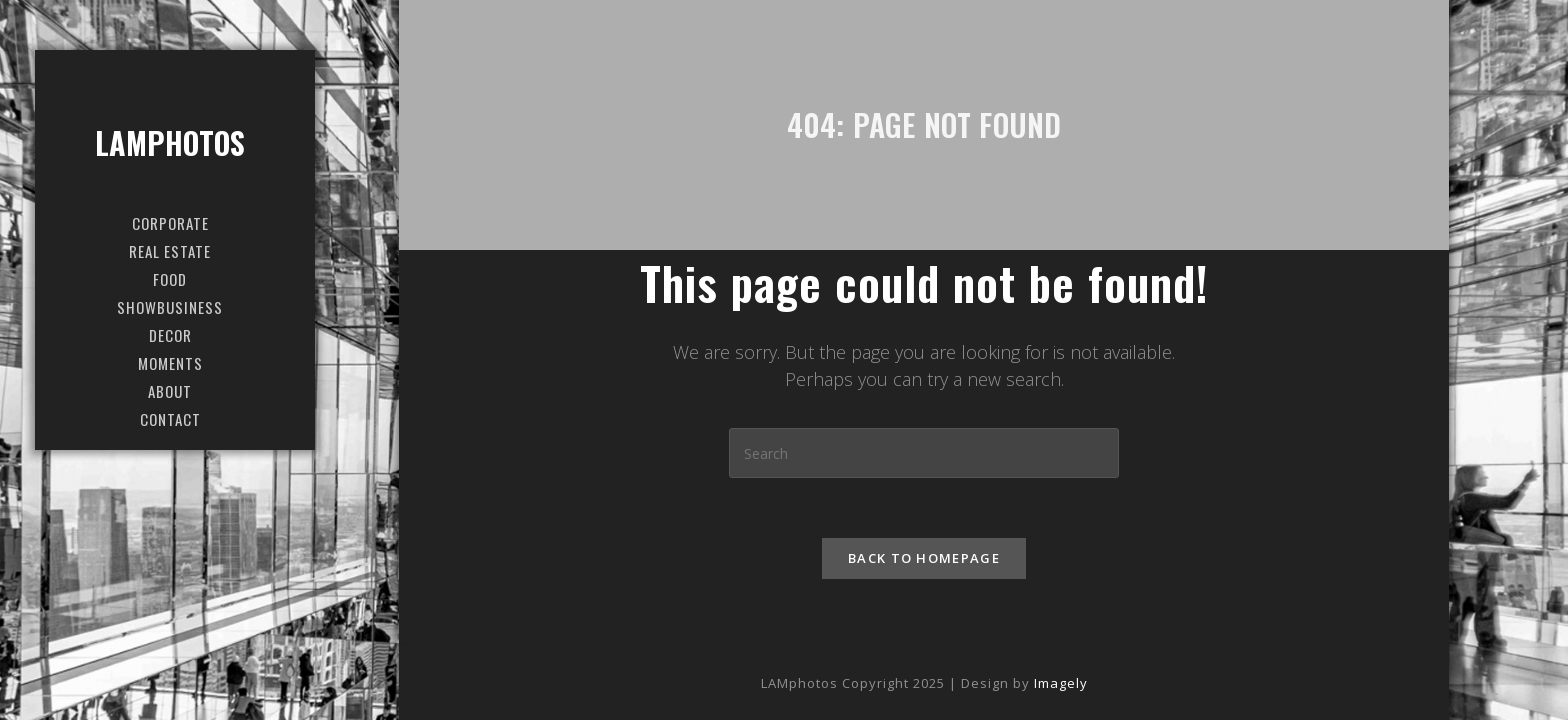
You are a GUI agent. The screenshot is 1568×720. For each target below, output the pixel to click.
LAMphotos (170, 142)
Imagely (1061, 683)
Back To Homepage (924, 558)
